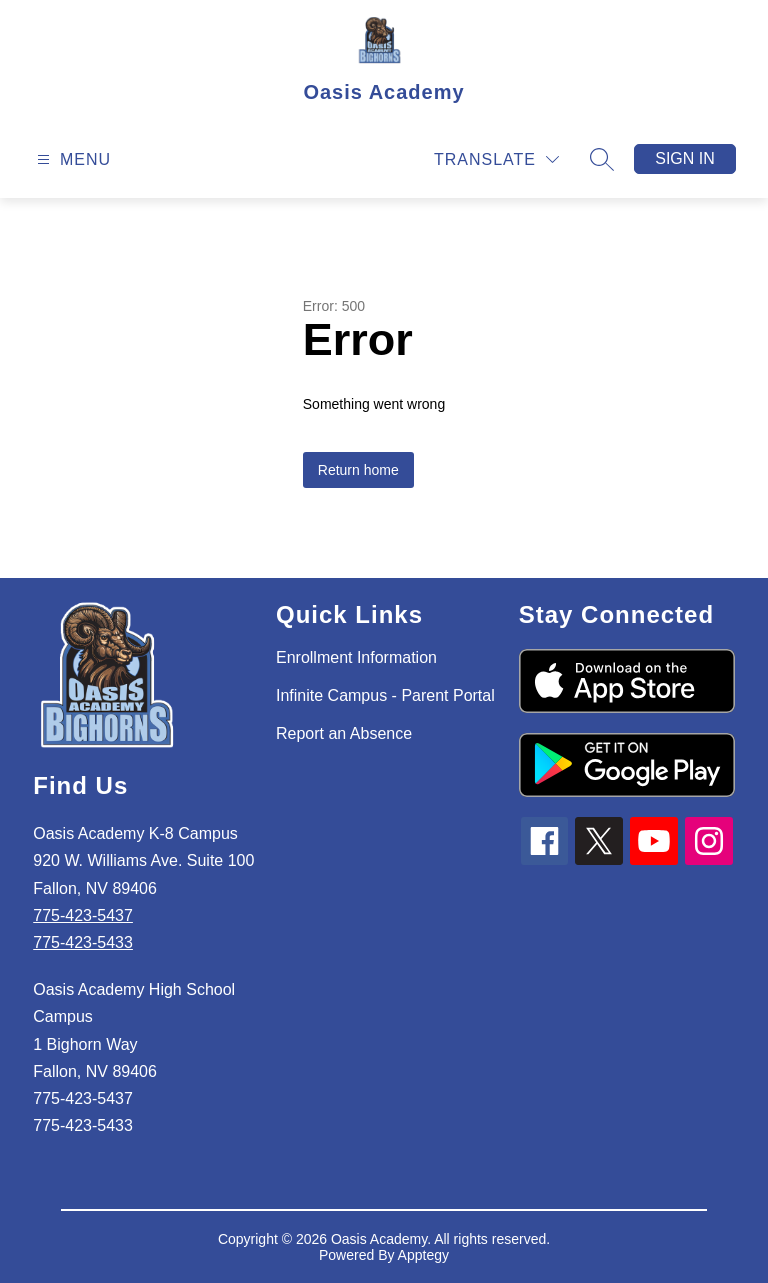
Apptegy (423, 1255)
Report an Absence (344, 733)
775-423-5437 (83, 915)
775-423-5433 (83, 942)
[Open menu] (71, 159)
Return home (358, 470)
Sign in (685, 158)
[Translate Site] (496, 159)
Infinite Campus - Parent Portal (385, 695)
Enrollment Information (356, 657)
